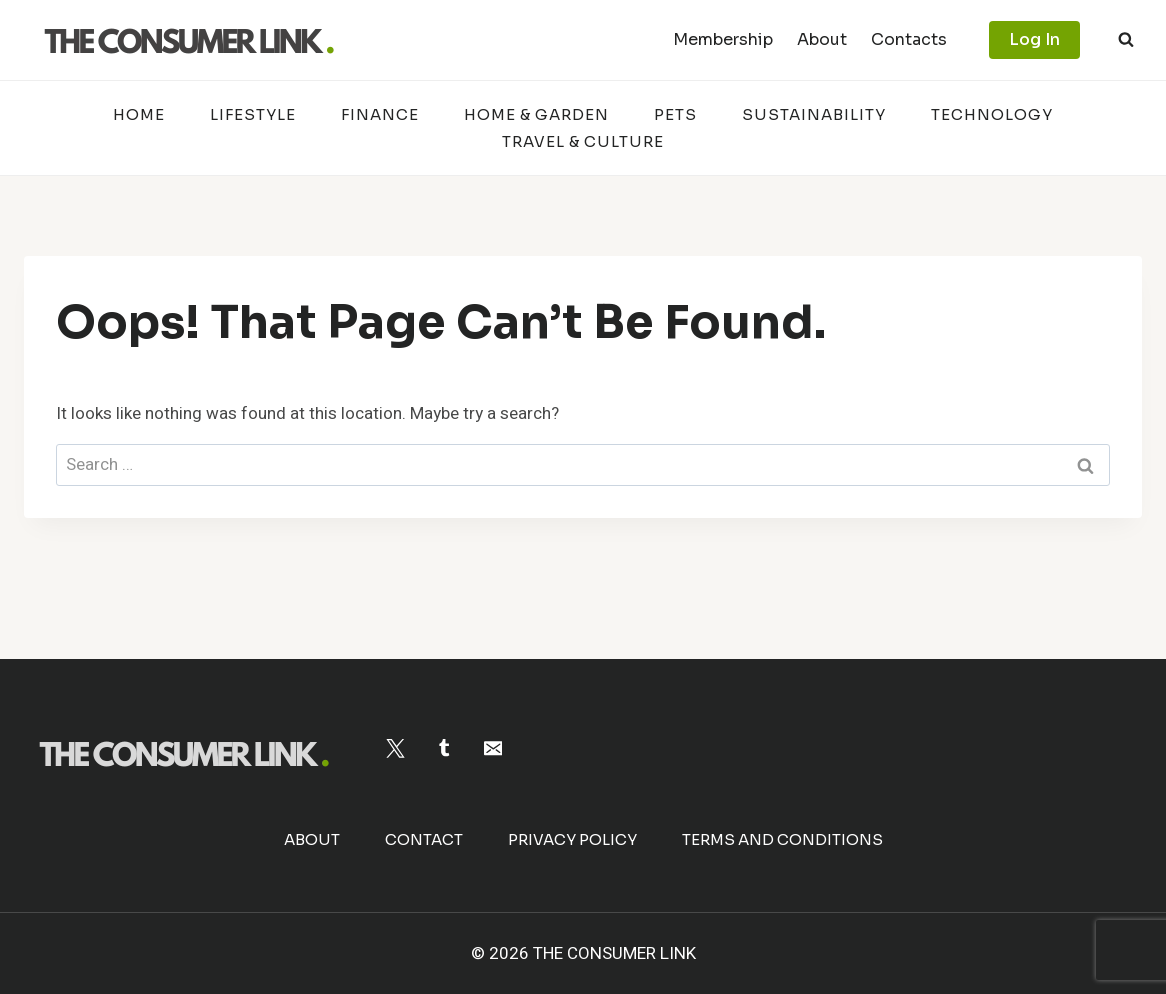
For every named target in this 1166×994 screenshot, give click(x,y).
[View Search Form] (1126, 40)
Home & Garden (536, 114)
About (822, 39)
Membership (723, 39)
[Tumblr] (444, 748)
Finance (380, 114)
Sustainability (814, 114)
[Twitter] (395, 748)
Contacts (909, 39)
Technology (992, 114)
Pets (675, 114)
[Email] (492, 748)
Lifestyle (253, 114)
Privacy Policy (572, 839)
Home (139, 114)
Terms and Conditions (782, 839)
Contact (424, 839)
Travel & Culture (583, 141)
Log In (1034, 39)
